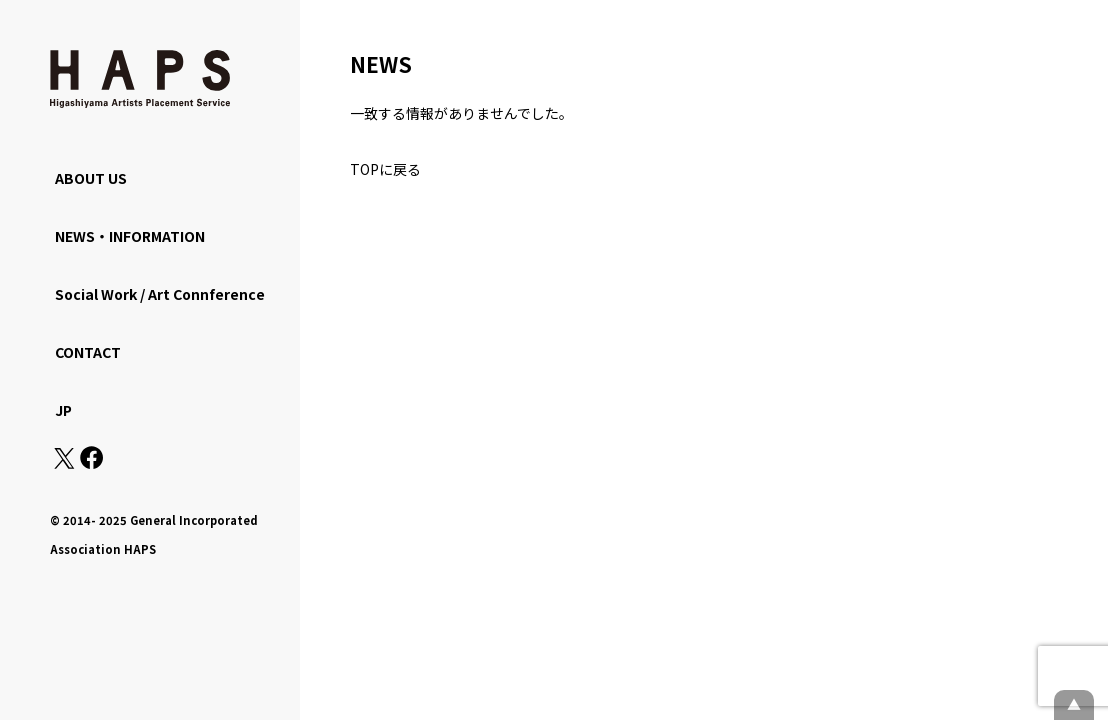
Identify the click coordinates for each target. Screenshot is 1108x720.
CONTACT (88, 352)
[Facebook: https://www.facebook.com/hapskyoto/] (90, 463)
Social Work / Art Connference (160, 294)
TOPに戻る (385, 169)
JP (63, 410)
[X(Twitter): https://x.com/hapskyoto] (64, 463)
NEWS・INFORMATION (130, 236)
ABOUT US (91, 178)
